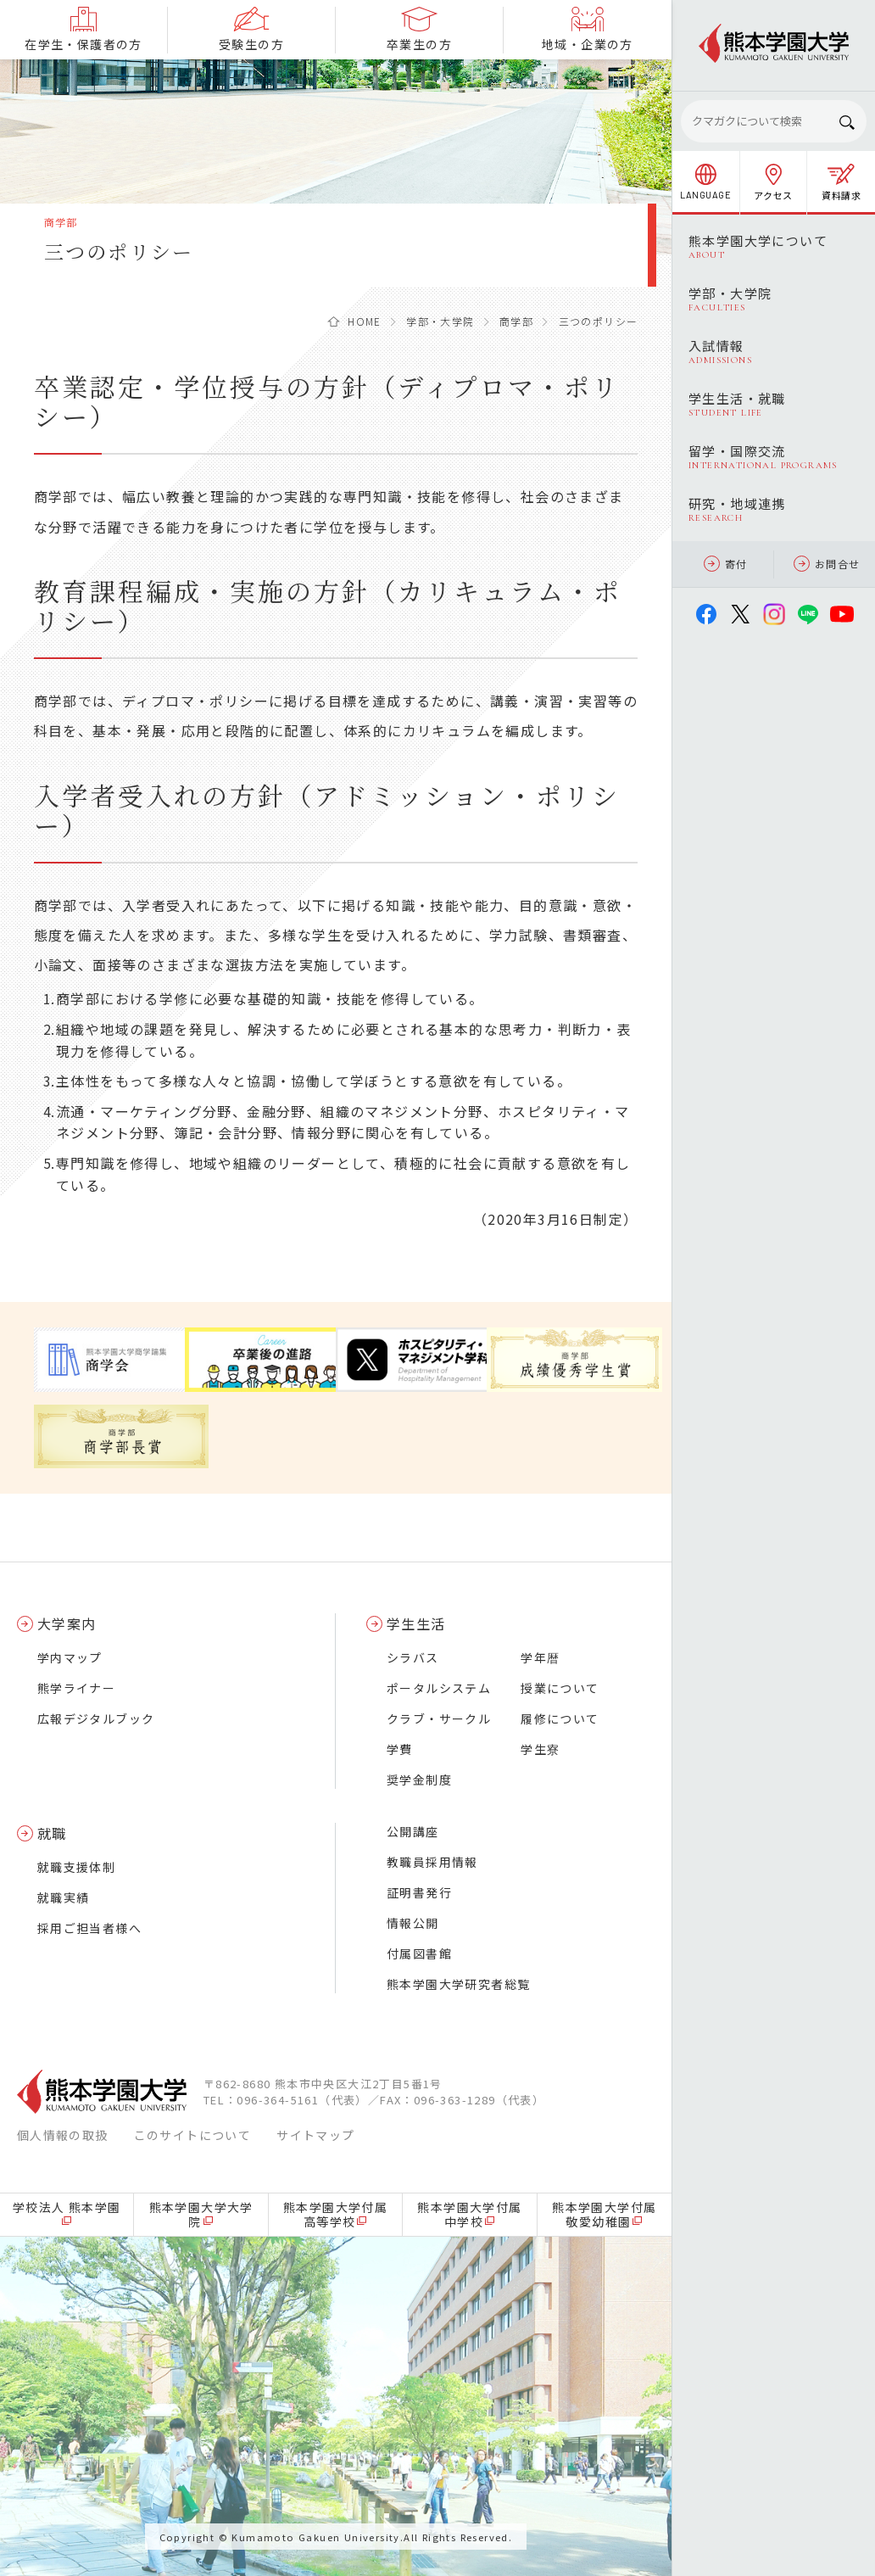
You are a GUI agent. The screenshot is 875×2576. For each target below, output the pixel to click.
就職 (52, 1833)
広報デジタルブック (96, 1718)
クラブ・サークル (439, 1718)
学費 (400, 1749)
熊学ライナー (76, 1687)
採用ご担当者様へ (89, 1927)
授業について (560, 1687)
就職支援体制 (76, 1866)
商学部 (516, 321)
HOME (365, 321)
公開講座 (413, 1831)
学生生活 (416, 1623)
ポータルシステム (439, 1687)
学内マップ (70, 1657)
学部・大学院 (440, 321)
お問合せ (827, 564)
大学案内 (67, 1623)
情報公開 (413, 1922)
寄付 (726, 564)
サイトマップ (315, 2134)
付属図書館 (419, 1953)
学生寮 (540, 1749)
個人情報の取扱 (63, 2134)
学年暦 (540, 1657)
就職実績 (63, 1897)
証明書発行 (419, 1892)
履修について (560, 1718)
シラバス (413, 1657)
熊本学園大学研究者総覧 (458, 1983)
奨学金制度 (419, 1779)
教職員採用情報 (432, 1861)
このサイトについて (193, 2134)
